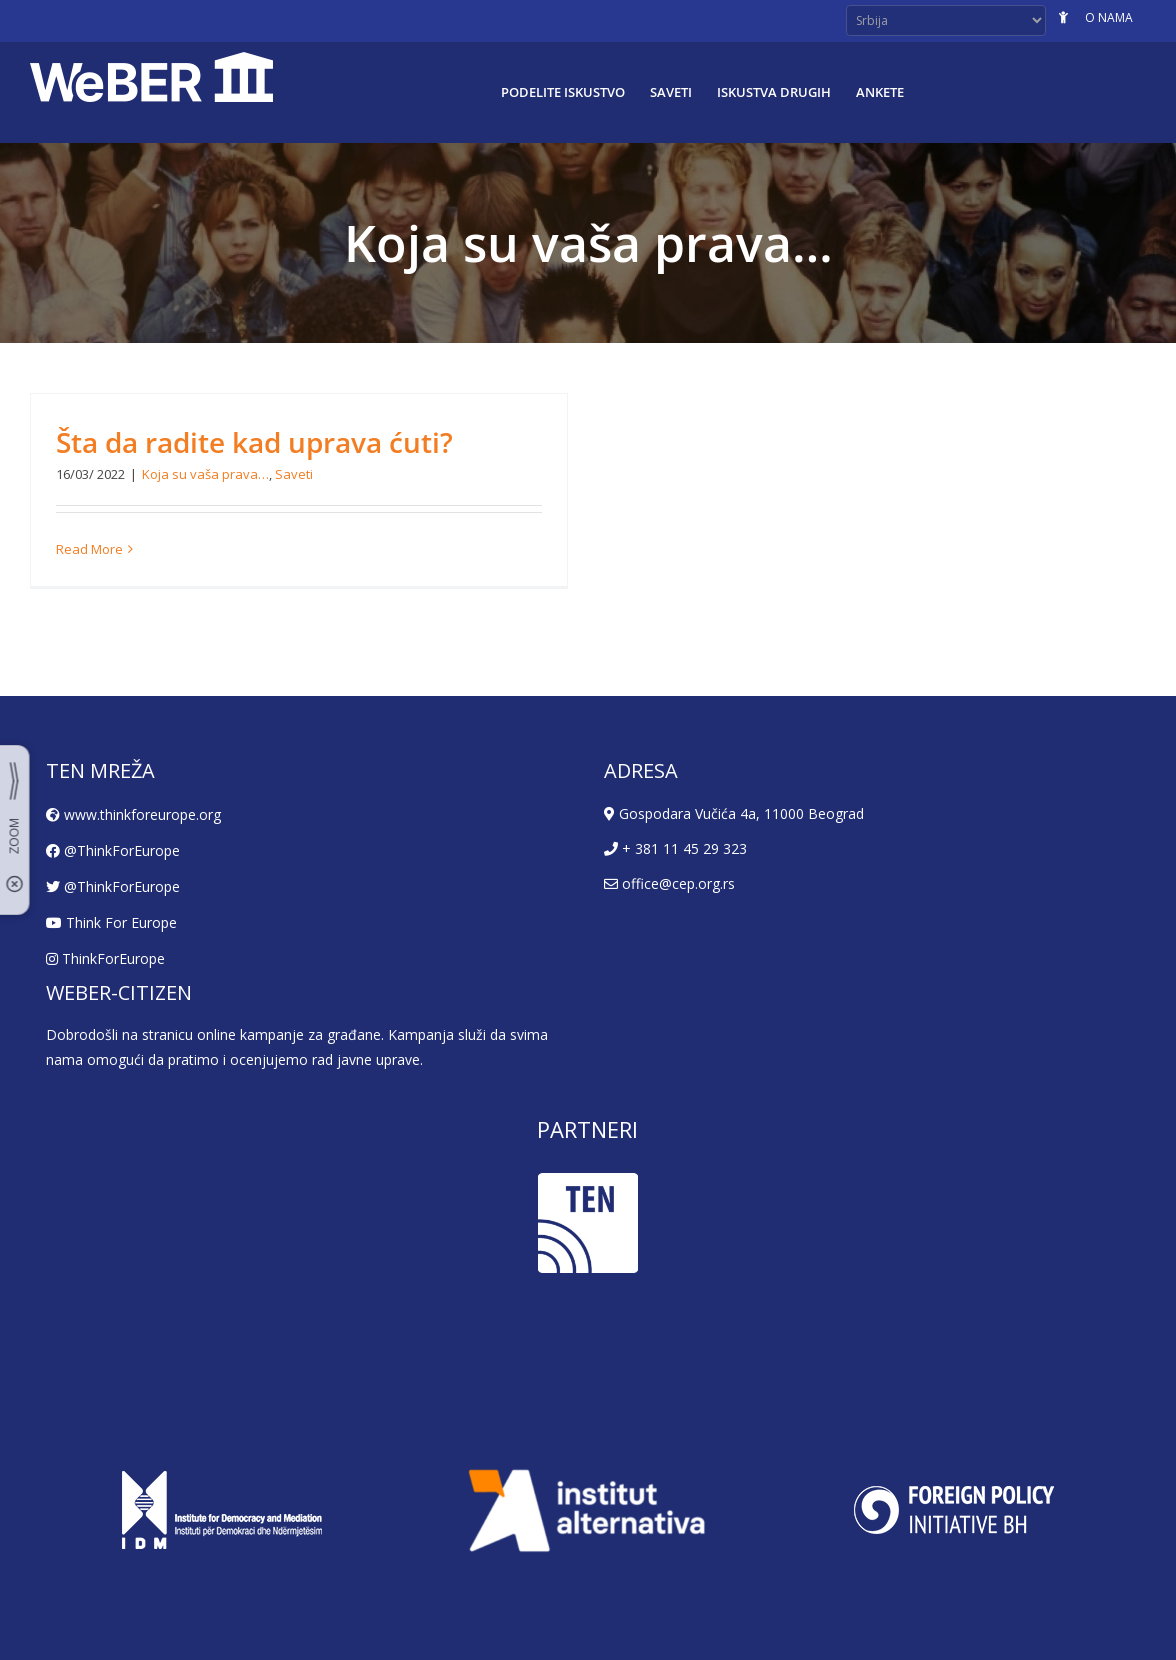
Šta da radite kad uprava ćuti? (254, 442)
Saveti (294, 474)
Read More (89, 549)
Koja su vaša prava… (205, 474)
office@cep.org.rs (669, 883)
